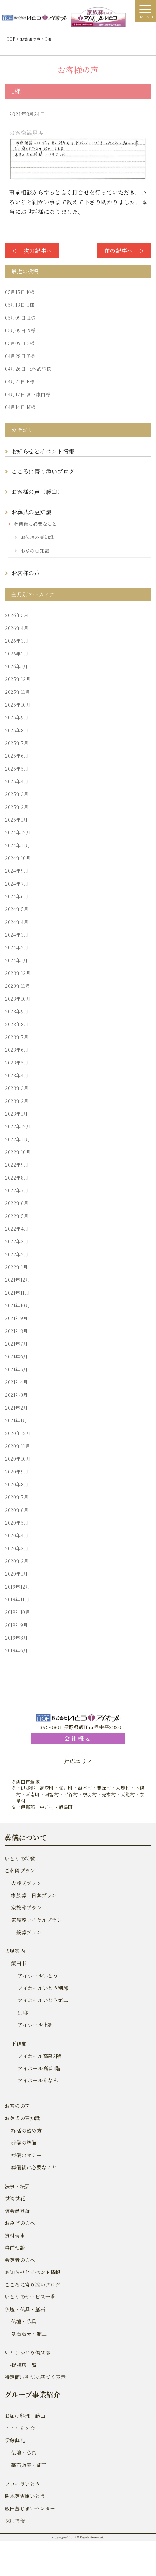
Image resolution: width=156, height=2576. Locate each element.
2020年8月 (17, 1484)
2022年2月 (17, 1254)
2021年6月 (16, 1356)
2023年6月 (17, 1049)
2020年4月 (17, 1535)
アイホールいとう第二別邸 (43, 2006)
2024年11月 (17, 845)
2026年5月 (17, 615)
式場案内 (15, 1950)
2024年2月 (17, 947)
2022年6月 (17, 1203)
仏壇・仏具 (24, 2321)
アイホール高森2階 (39, 2055)
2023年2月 (17, 1101)
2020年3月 (17, 1548)
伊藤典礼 (15, 2440)
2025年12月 (17, 679)
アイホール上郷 (35, 2024)
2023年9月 (17, 1011)
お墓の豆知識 (35, 550)
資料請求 (15, 2235)
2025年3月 (17, 794)
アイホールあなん (38, 2080)
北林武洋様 (28, 368)
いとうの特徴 (20, 1858)
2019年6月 (16, 1650)
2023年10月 (17, 998)
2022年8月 (17, 1177)
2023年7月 (17, 1037)
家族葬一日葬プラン (34, 1895)
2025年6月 (17, 755)
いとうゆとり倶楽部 (27, 2352)
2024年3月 (17, 934)
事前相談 (15, 2247)
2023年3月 (17, 1088)
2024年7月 (17, 883)
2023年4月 (17, 1075)
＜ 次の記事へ (32, 250)
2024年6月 (17, 896)
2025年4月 (17, 781)
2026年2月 (17, 653)
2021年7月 (16, 1343)
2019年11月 (17, 1599)
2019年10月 (17, 1612)
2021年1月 (16, 1420)
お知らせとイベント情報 (42, 451)
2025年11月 (17, 692)
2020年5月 (17, 1522)
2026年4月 (17, 628)
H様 (20, 317)
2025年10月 (17, 704)
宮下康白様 (27, 394)
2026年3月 (17, 640)
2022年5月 (17, 1216)
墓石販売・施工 (29, 2333)
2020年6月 (17, 1510)
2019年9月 (16, 1625)
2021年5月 (16, 1369)
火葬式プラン (26, 1883)
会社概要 (78, 1738)
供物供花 (15, 2198)
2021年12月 (17, 1280)
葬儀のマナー (26, 2155)
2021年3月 (16, 1395)
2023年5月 (17, 1062)
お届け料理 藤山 (25, 2415)
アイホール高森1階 (39, 2068)
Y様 (20, 356)
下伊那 (19, 2043)
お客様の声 (25, 573)
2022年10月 (17, 1152)
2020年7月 (17, 1497)
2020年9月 (17, 1471)
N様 (20, 330)
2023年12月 (17, 973)
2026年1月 (16, 666)
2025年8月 (17, 730)
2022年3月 (17, 1241)
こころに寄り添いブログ (43, 471)
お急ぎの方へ (20, 2222)
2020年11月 (17, 1446)
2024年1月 (16, 960)
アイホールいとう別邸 (43, 1987)
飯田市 (19, 1963)
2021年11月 (17, 1292)
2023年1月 (16, 1113)
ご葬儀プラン (20, 1870)
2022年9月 (17, 1164)
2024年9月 (17, 871)
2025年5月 (17, 768)
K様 (20, 292)
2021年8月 (16, 1331)
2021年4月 (16, 1382)
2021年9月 (16, 1318)
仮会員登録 (17, 2210)
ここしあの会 (20, 2428)
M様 (20, 407)
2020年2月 (17, 1561)
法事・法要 (17, 2186)
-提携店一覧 (21, 2364)
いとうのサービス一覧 (30, 2296)
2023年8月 (17, 1024)
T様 (19, 305)
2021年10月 (17, 1305)
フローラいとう (22, 2483)
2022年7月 (17, 1190)
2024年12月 (17, 832)
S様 (20, 343)
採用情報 (15, 2520)
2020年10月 (17, 1458)
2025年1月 (16, 819)
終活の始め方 (26, 2130)
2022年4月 (17, 1228)
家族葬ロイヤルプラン (36, 1919)
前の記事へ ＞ (124, 250)
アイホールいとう (38, 1975)
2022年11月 (17, 1139)
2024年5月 (17, 909)
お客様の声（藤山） (38, 491)
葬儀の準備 (24, 2142)
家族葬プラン (26, 1907)
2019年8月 (16, 1637)
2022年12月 (17, 1126)
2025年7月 (17, 743)
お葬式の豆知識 (31, 512)
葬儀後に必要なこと (35, 523)
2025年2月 (17, 807)
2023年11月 (17, 986)
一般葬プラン (26, 1932)
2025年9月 (17, 717)
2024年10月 (17, 858)
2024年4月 (17, 922)
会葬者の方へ (20, 2259)
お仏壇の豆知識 (37, 537)
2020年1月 (16, 1574)
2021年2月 (16, 1407)
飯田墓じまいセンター (30, 2508)
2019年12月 (17, 1586)
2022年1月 (16, 1267)
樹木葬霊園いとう (25, 2495)
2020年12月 (17, 1433)
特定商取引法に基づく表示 (35, 2376)
